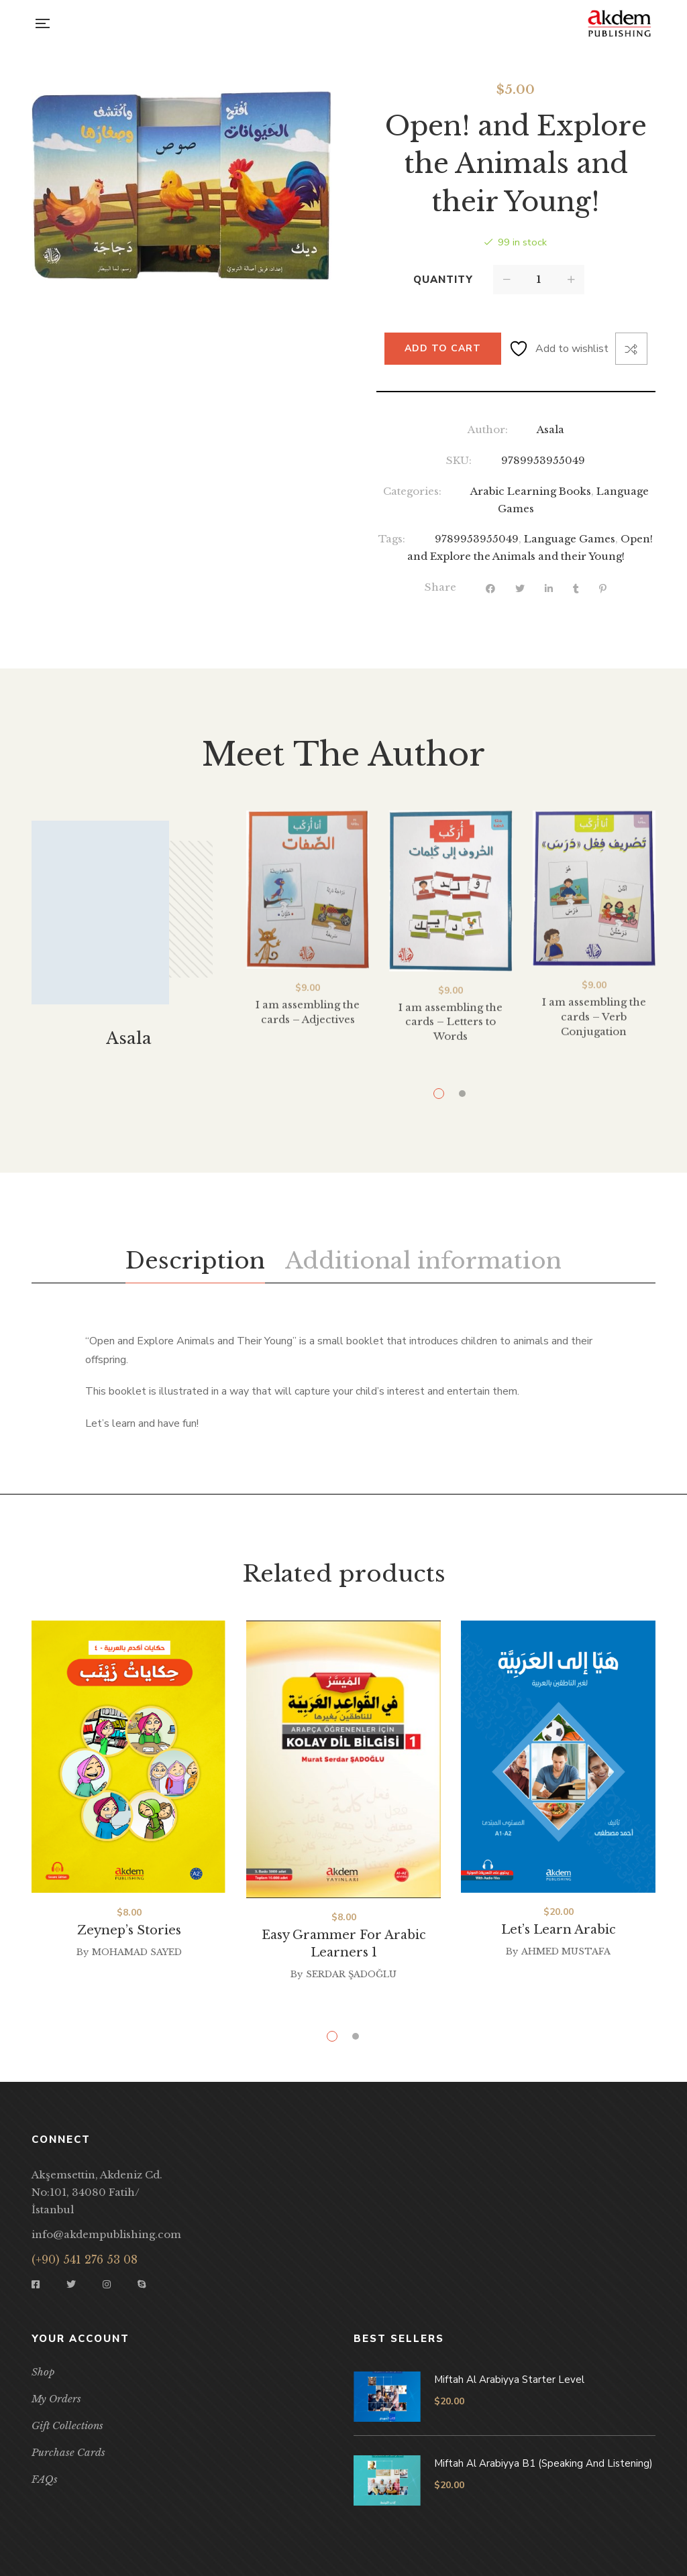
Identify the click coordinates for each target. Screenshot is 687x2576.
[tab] (195, 1261)
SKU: (459, 460)
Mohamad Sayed (137, 1952)
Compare (631, 349)
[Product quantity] (538, 279)
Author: (488, 429)
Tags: (391, 538)
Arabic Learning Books (530, 491)
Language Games (569, 538)
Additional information (423, 1260)
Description (195, 1260)
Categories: (412, 491)
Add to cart (443, 348)
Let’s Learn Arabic (558, 1929)
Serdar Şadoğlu (351, 1974)
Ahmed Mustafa (566, 1951)
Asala (550, 429)
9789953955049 (477, 538)
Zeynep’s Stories (129, 1930)
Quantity (443, 279)
